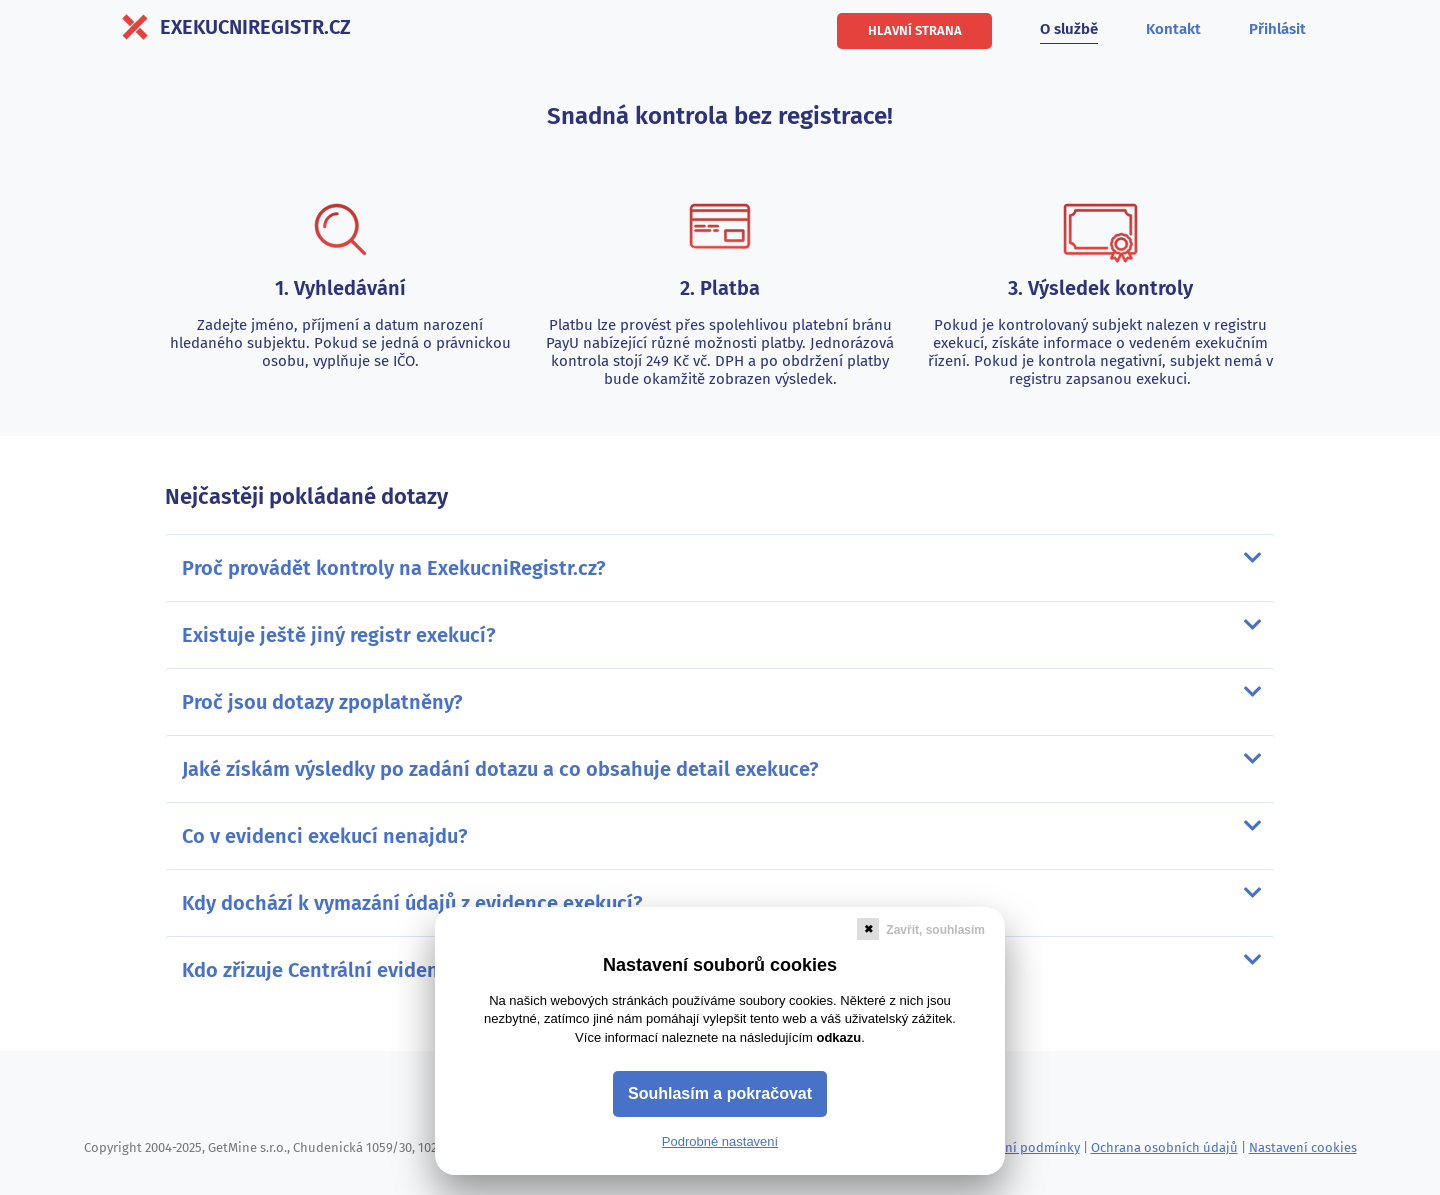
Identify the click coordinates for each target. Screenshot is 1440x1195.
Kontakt (1173, 29)
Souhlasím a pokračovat (720, 1093)
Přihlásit (1277, 29)
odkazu (838, 1037)
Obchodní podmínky (1019, 1147)
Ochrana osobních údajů (1164, 1147)
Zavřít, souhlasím (935, 930)
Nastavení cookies (1303, 1147)
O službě (1069, 29)
